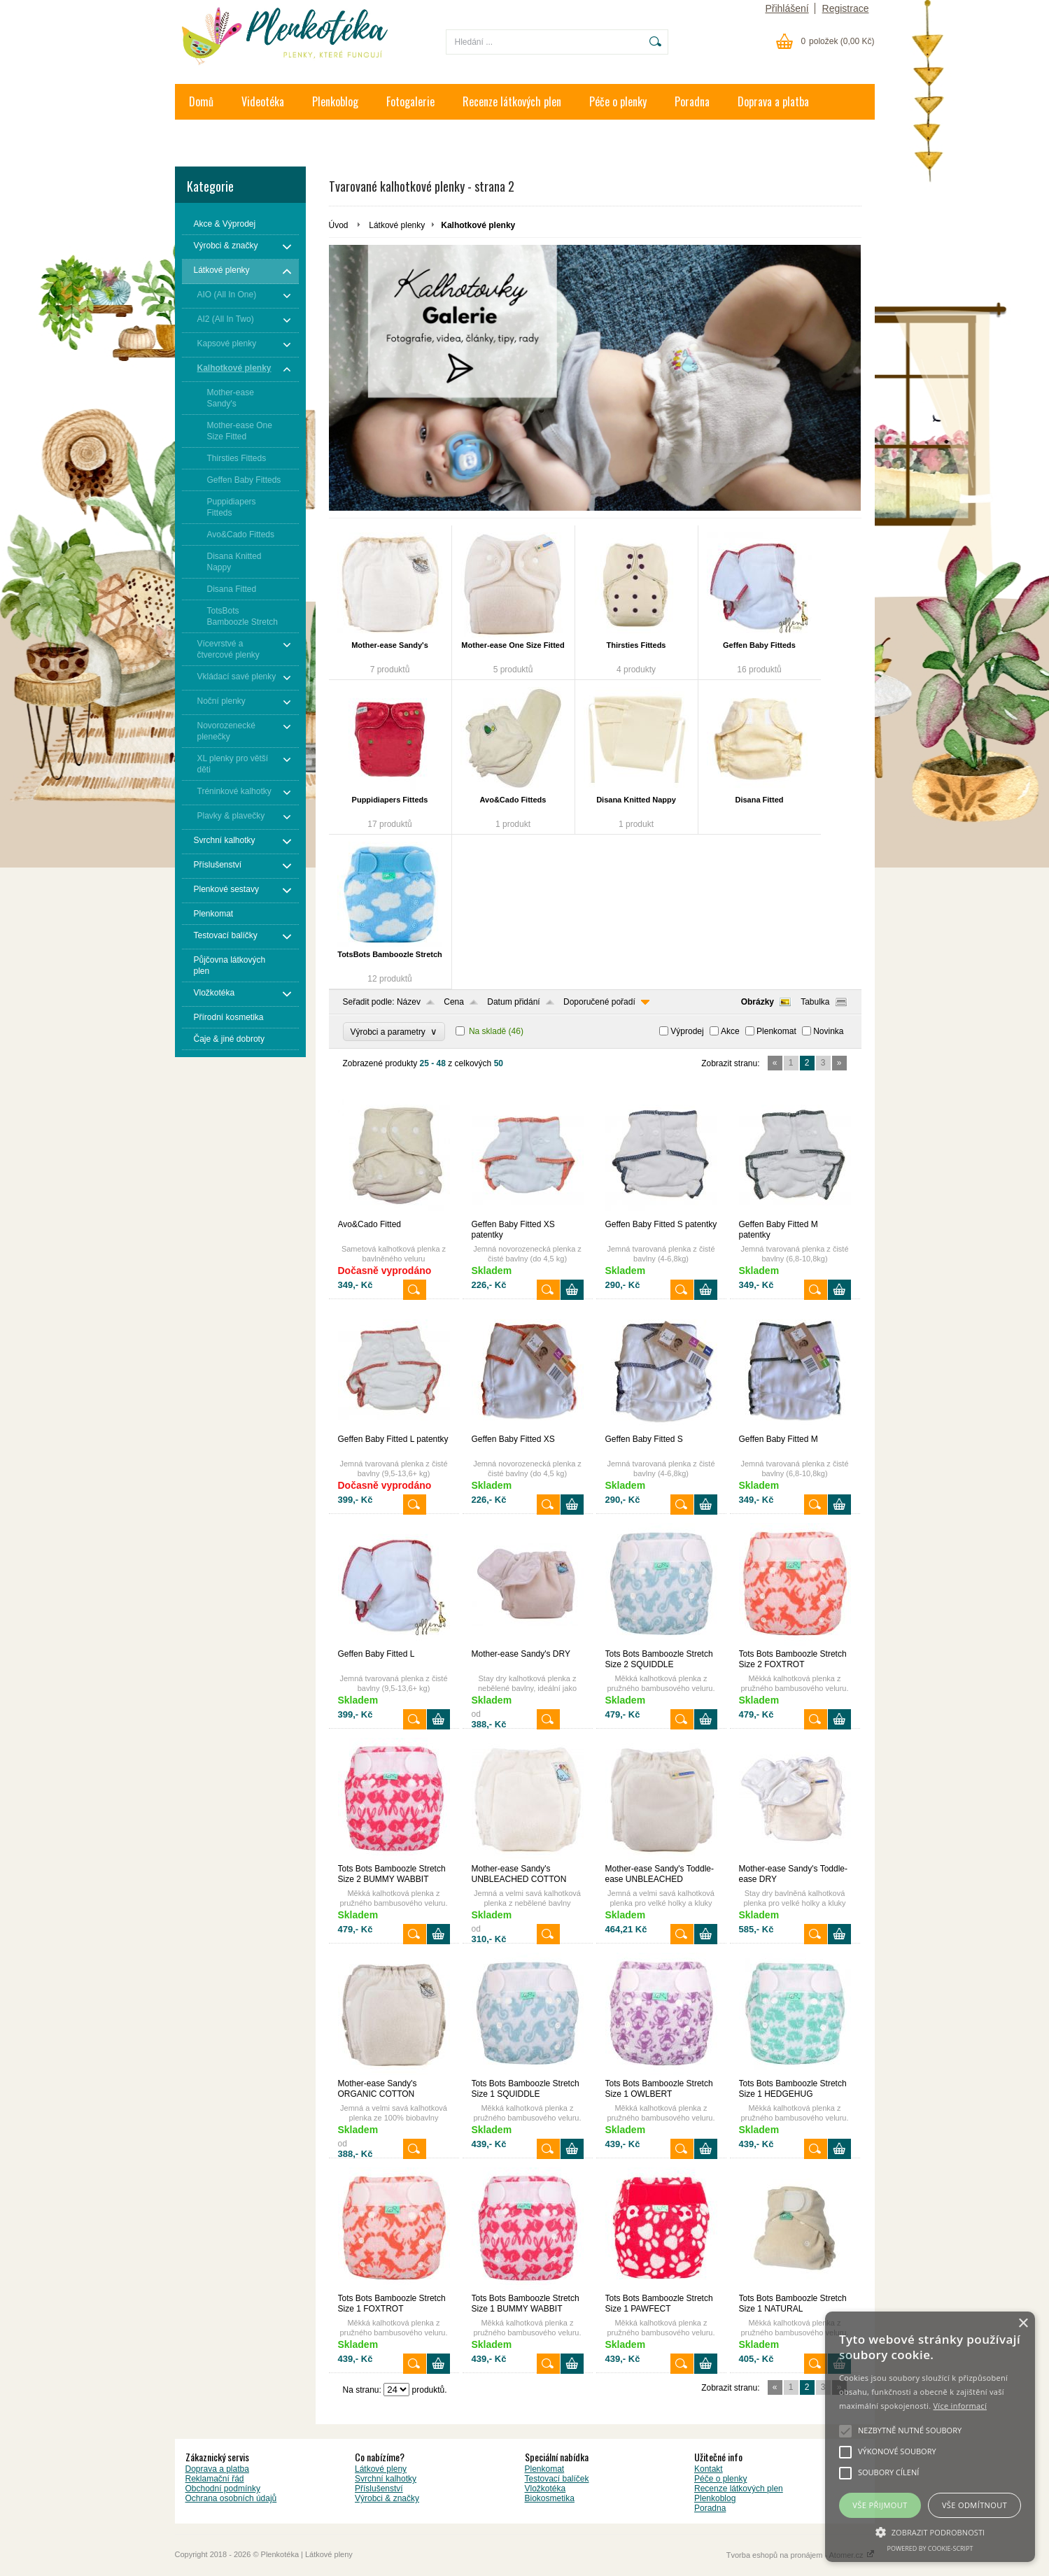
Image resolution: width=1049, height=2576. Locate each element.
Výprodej (686, 1031)
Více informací (960, 2405)
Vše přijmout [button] (879, 2505)
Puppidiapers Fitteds (390, 799)
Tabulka (815, 1002)
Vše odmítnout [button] (974, 2505)
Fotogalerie (410, 101)
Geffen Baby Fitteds (759, 645)
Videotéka (262, 101)
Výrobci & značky (387, 2498)
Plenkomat (776, 1031)
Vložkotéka (545, 2488)
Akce (730, 1031)
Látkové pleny (381, 2469)
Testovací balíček (557, 2479)
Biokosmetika (550, 2498)
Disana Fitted (759, 799)
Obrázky (757, 1002)
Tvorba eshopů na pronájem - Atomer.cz (800, 2555)
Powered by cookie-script (930, 2548)
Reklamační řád (214, 2479)
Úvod (339, 225)
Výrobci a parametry (394, 1031)
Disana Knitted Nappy (636, 799)
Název (409, 1002)
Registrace (845, 8)
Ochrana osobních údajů (231, 2498)
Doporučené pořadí (599, 1002)
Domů (201, 101)
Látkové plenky (397, 225)
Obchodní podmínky (222, 2488)
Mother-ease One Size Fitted (512, 645)
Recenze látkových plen (512, 101)
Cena (454, 1002)
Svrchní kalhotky (385, 2479)
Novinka (828, 1031)
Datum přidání (513, 1002)
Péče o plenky (618, 101)
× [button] (1023, 2324)
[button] (930, 2531)
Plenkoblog (335, 101)
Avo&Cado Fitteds (513, 799)
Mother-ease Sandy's (389, 645)
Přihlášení (786, 8)
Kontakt (206, 137)
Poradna (692, 101)
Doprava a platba (773, 101)
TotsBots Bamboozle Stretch (389, 954)
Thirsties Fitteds (636, 645)
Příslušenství (379, 2488)
